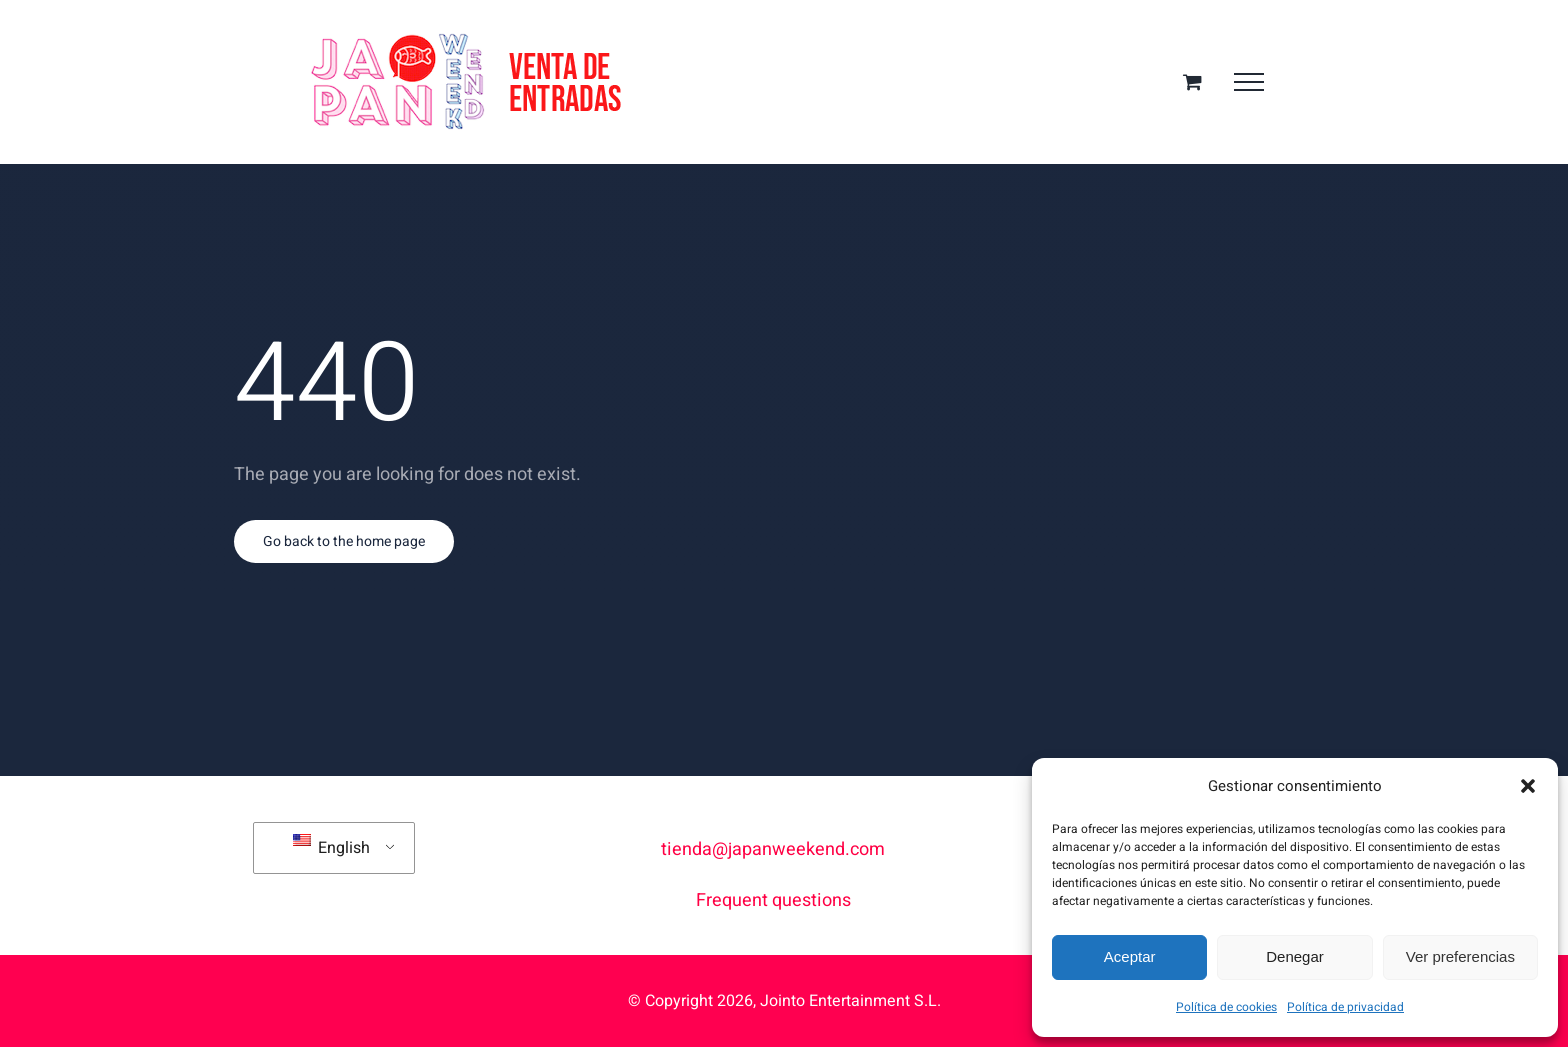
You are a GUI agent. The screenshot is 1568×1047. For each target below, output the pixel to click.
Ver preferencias (1460, 956)
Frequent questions (773, 900)
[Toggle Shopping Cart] (1192, 81)
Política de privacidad (1345, 1007)
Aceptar (1130, 956)
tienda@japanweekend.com (773, 849)
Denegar (1295, 956)
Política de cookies (1226, 1007)
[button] (1528, 786)
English (331, 847)
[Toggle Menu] (1249, 82)
